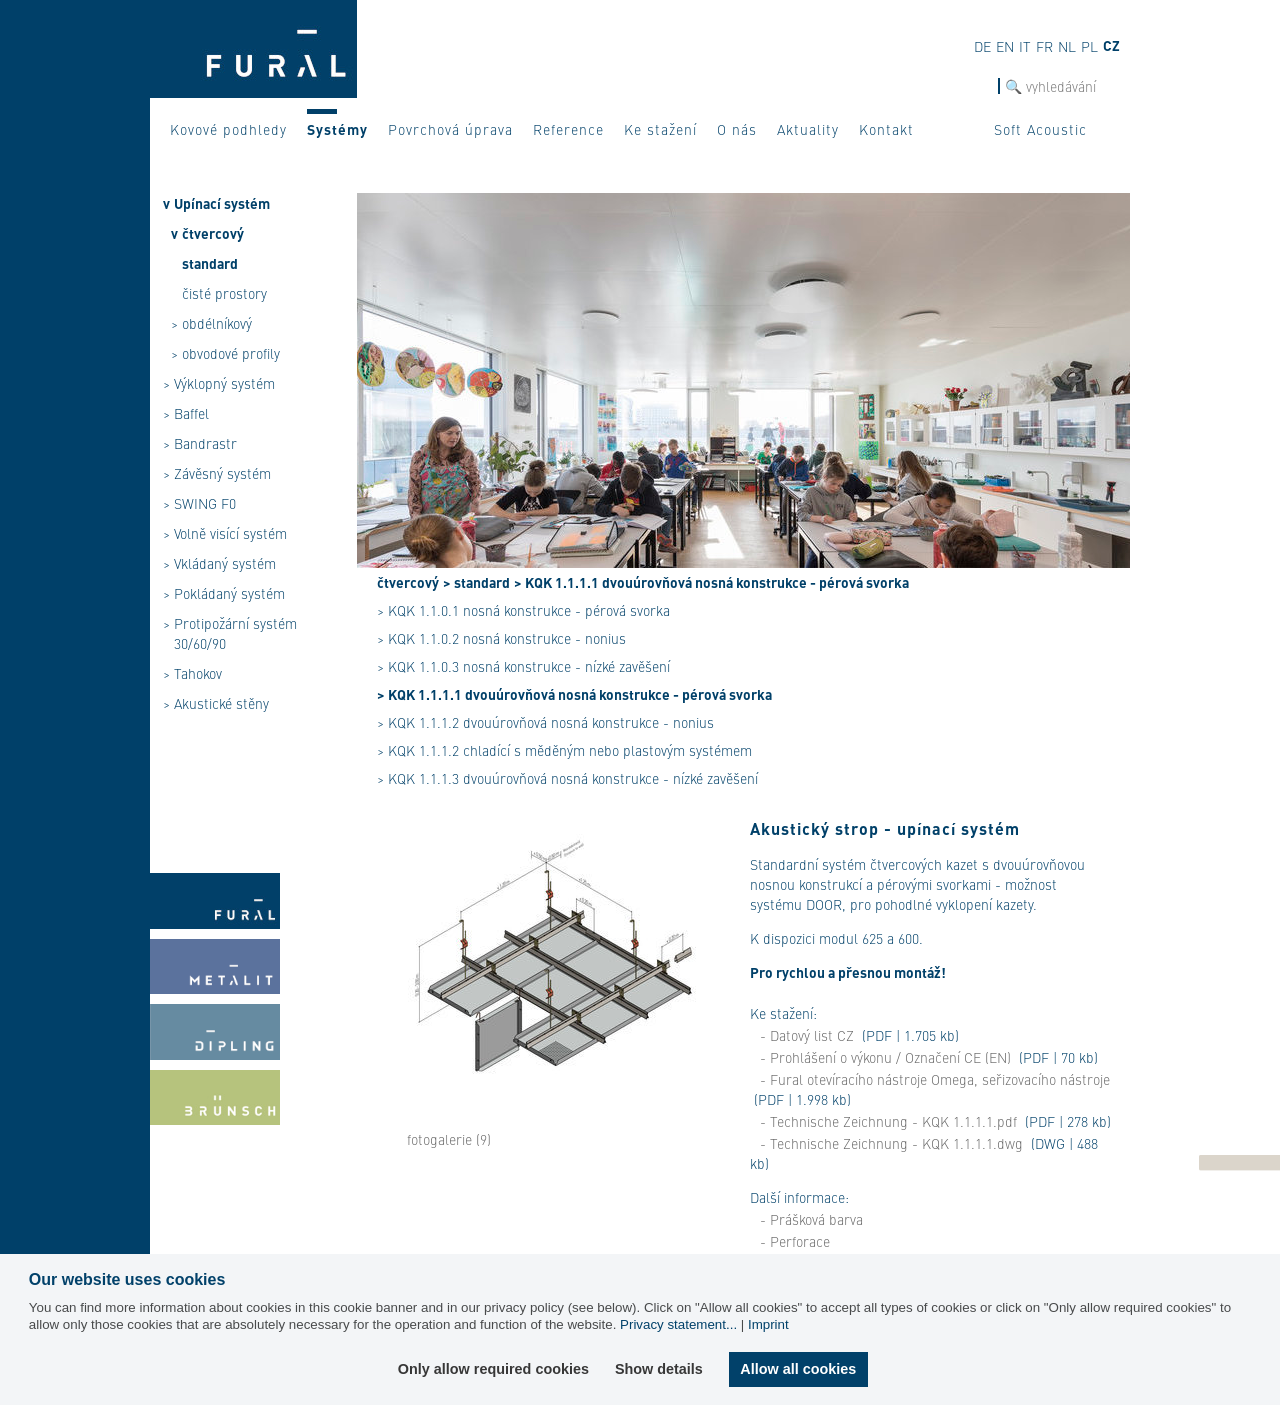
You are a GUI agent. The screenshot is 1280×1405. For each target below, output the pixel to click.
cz (1111, 45)
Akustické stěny (221, 703)
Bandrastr (205, 443)
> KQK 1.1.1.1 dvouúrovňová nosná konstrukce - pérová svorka (711, 582)
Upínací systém (222, 203)
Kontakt (886, 129)
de (982, 46)
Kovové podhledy (228, 129)
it (1025, 46)
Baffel (191, 413)
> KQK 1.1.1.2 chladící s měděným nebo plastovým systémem (564, 750)
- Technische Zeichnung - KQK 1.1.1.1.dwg (891, 1143)
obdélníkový (217, 323)
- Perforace (795, 1241)
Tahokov (198, 673)
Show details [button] (659, 1369)
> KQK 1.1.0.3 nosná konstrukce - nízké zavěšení (523, 666)
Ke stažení (660, 129)
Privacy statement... (678, 1324)
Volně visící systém (230, 533)
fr (1044, 46)
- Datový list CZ (807, 1035)
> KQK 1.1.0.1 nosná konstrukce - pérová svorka (523, 610)
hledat (978, 86)
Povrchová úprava (450, 129)
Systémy (337, 129)
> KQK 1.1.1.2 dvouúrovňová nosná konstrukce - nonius (545, 722)
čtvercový (213, 233)
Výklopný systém (224, 383)
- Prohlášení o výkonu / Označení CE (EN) (885, 1057)
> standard (476, 582)
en (1005, 46)
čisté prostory (224, 293)
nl (1067, 46)
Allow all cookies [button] (798, 1369)
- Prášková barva (811, 1219)
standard (210, 263)
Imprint (768, 1324)
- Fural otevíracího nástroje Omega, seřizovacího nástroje (935, 1079)
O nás (737, 129)
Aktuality (808, 129)
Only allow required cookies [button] (493, 1369)
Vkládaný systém (225, 563)
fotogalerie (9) (449, 1139)
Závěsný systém (222, 473)
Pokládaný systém (229, 593)
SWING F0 (205, 503)
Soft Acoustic (1040, 129)
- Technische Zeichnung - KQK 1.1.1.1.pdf (888, 1121)
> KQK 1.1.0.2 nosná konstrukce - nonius (501, 638)
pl (1089, 46)
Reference (568, 129)
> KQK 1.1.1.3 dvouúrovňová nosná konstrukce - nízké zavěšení (567, 778)
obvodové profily (231, 353)
